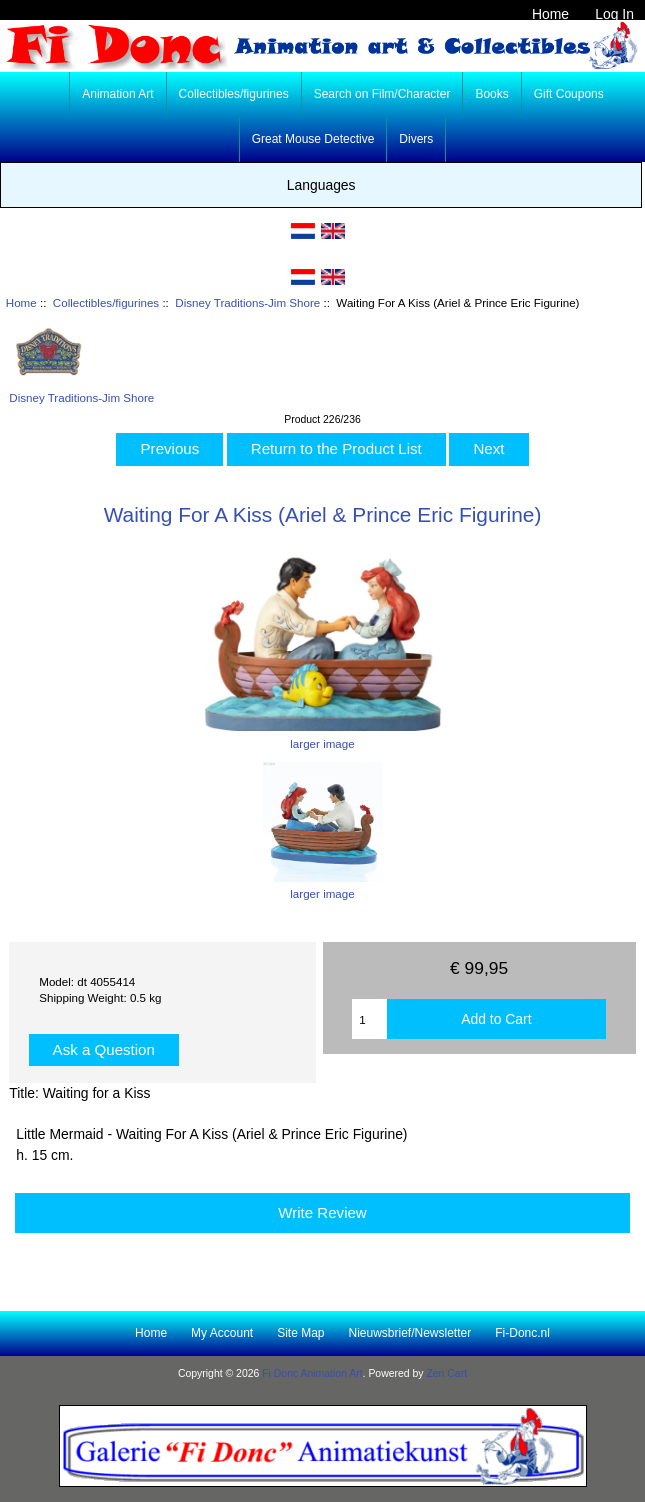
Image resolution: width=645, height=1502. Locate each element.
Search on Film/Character (382, 94)
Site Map (300, 1333)
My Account (222, 1333)
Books (491, 94)
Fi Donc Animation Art (312, 1373)
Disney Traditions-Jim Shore (247, 302)
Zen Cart (446, 1373)
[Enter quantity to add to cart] (369, 1019)
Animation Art (117, 94)
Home (550, 14)
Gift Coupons (569, 94)
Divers (416, 139)
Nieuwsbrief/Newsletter (410, 1333)
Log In (614, 14)
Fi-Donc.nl (522, 1333)
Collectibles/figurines (106, 302)
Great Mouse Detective (313, 139)
